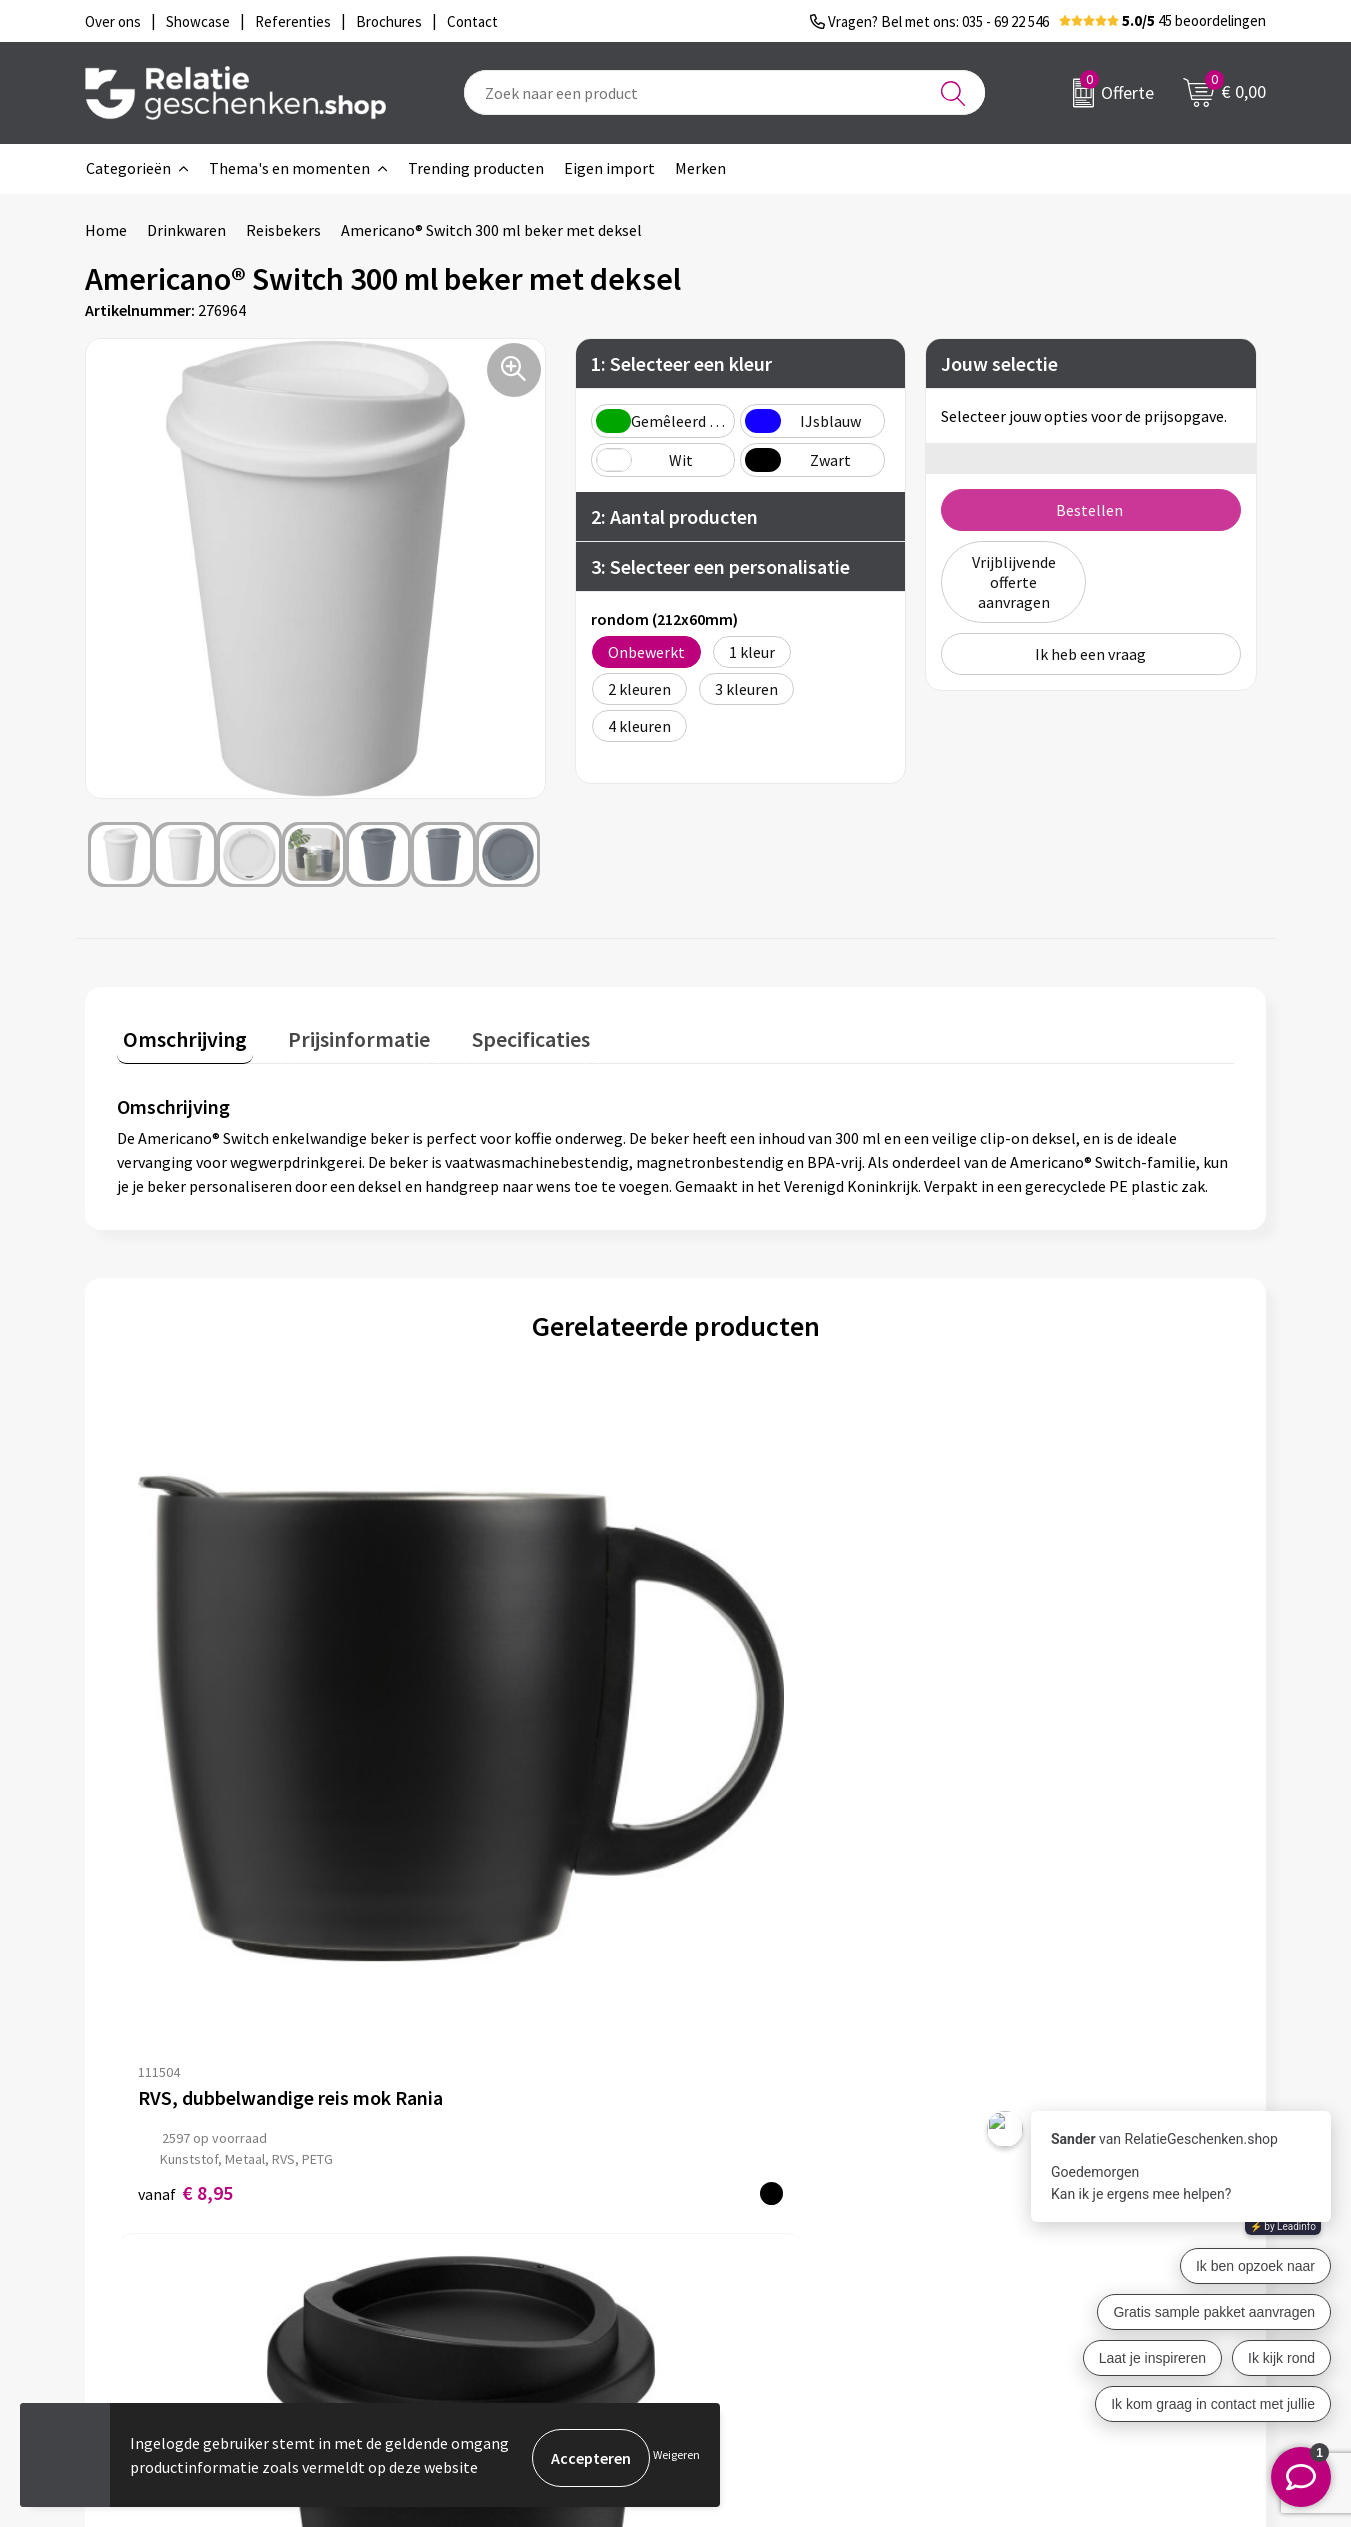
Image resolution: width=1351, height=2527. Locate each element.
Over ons (445, 2156)
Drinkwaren (186, 230)
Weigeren (676, 2457)
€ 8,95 (185, 1777)
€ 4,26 (464, 1777)
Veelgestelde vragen (484, 2220)
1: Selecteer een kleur (681, 363)
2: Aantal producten (674, 516)
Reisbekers (283, 230)
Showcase (738, 2188)
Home (106, 230)
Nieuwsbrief (456, 2188)
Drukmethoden (467, 2252)
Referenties (745, 2252)
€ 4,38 (1023, 1756)
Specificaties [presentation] (502, 1034)
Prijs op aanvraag (770, 1725)
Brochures (740, 2220)
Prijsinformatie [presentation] (342, 1034)
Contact (733, 2156)
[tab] (179, 1038)
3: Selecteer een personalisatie (720, 566)
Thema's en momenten (289, 168)
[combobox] (724, 92)
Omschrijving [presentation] (179, 1034)
